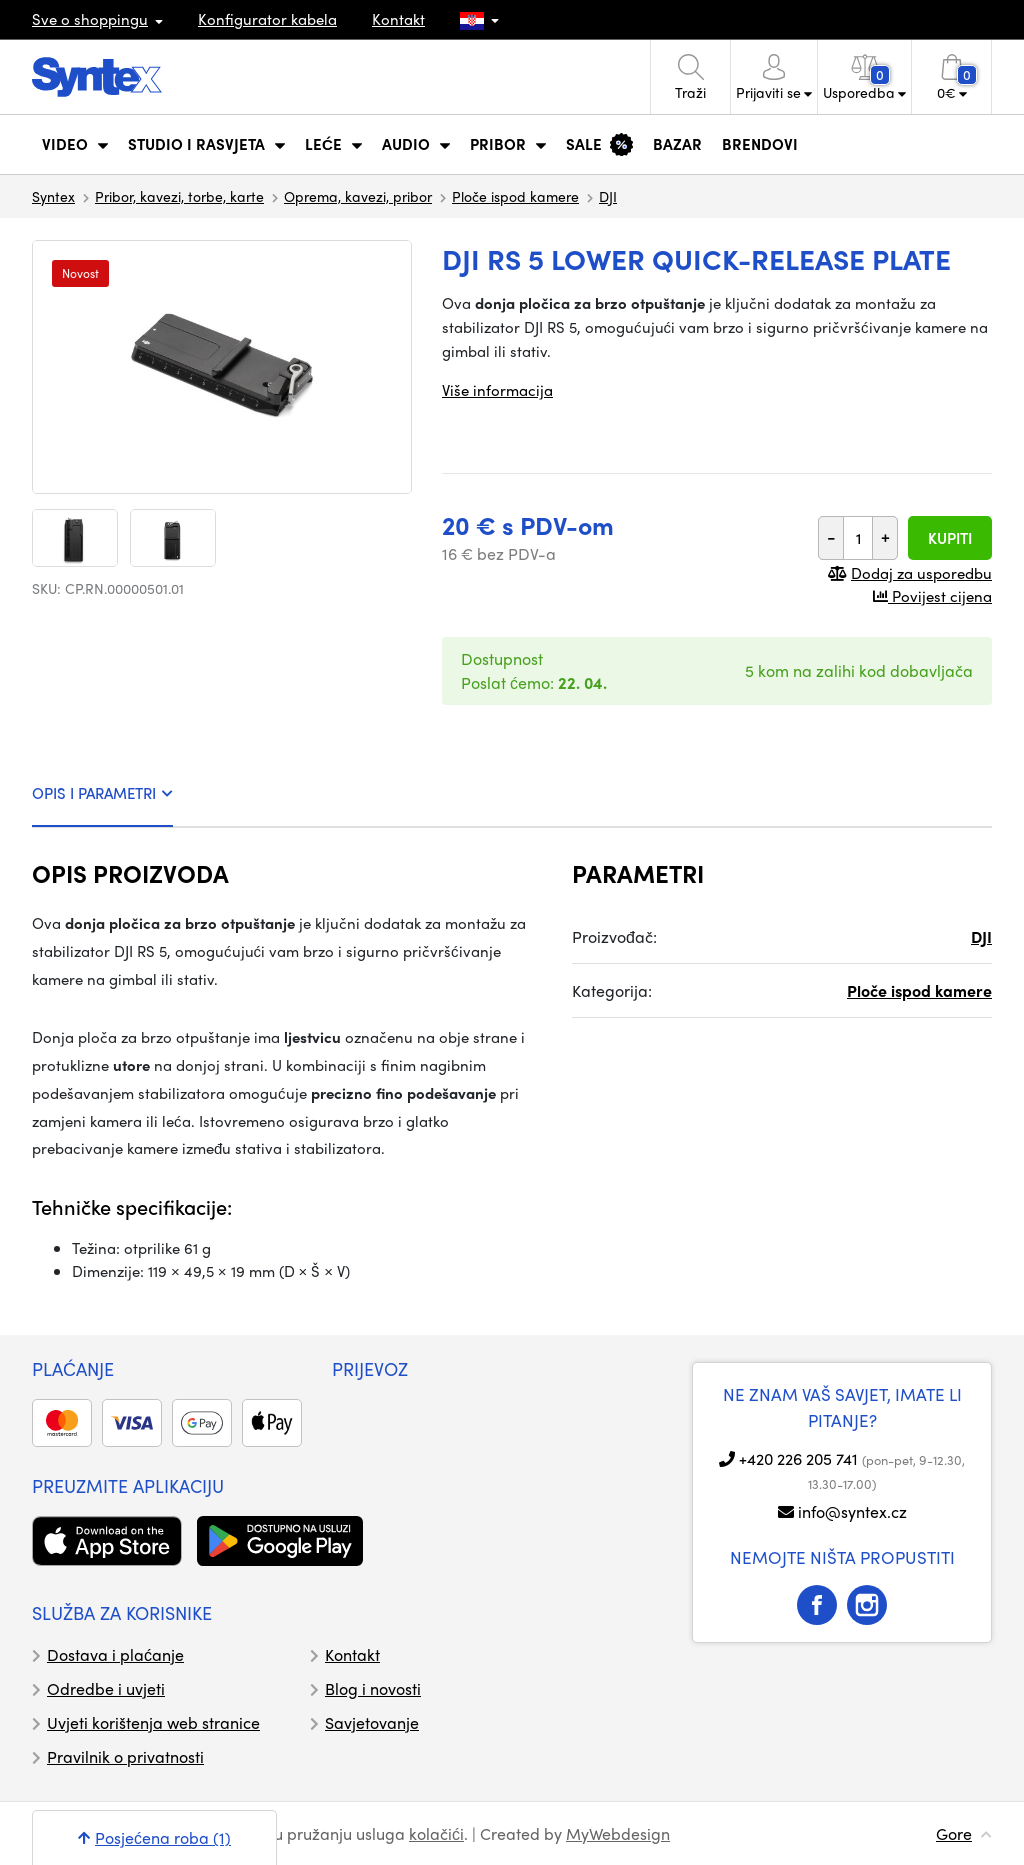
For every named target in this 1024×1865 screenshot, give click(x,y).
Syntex (53, 196)
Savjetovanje (372, 1722)
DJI (608, 196)
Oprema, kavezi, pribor (358, 196)
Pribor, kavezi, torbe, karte (179, 196)
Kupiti (950, 538)
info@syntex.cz (852, 1511)
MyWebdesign (618, 1833)
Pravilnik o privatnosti (125, 1756)
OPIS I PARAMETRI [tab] (102, 793)
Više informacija (497, 390)
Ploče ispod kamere (515, 196)
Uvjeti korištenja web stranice (153, 1722)
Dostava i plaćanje (115, 1654)
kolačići (436, 1833)
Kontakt (398, 19)
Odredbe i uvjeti (106, 1688)
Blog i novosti (373, 1688)
